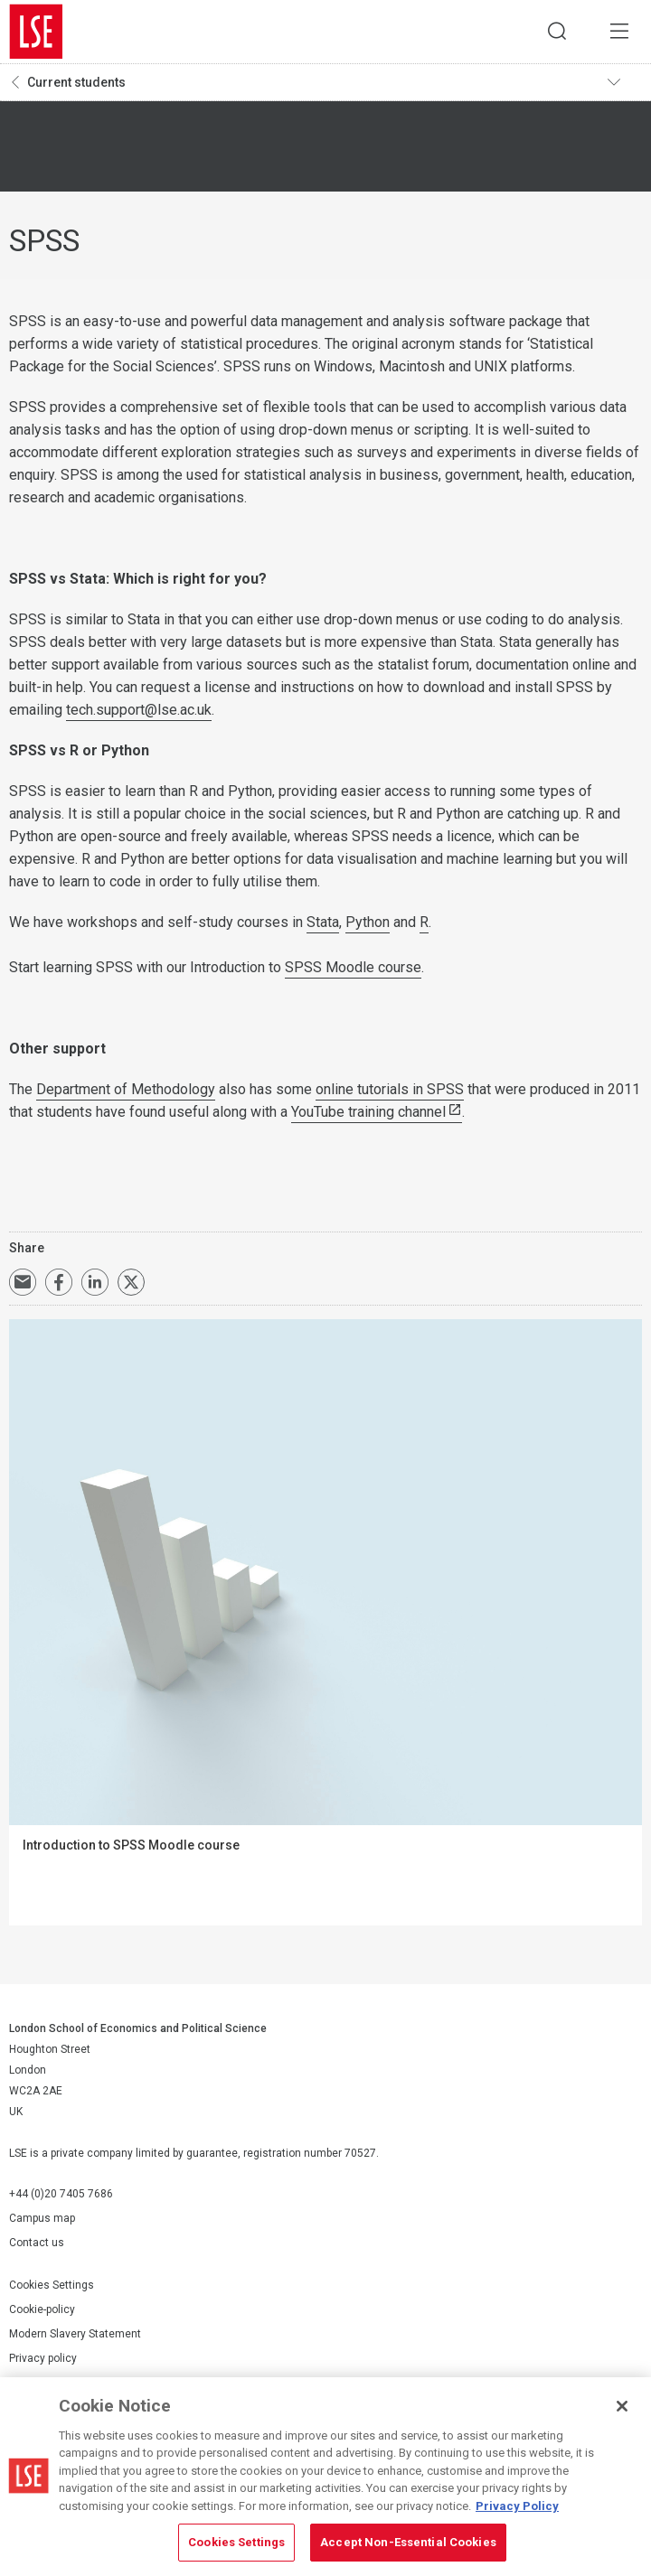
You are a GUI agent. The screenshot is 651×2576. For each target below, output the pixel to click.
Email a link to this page (22, 1282)
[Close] (622, 2406)
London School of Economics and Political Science (36, 32)
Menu (619, 31)
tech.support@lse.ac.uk (139, 709)
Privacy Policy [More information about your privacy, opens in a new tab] (517, 2506)
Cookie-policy (42, 2309)
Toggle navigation (625, 82)
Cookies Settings (51, 2285)
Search (556, 31)
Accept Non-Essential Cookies (408, 2542)
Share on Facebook (58, 1282)
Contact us (36, 2242)
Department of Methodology (125, 1089)
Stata (323, 922)
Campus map (42, 2218)
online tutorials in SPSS (390, 1089)
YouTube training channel (368, 1111)
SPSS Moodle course (353, 967)
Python (367, 922)
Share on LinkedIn (94, 1282)
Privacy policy (43, 2358)
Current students (76, 82)
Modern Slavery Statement (75, 2334)
